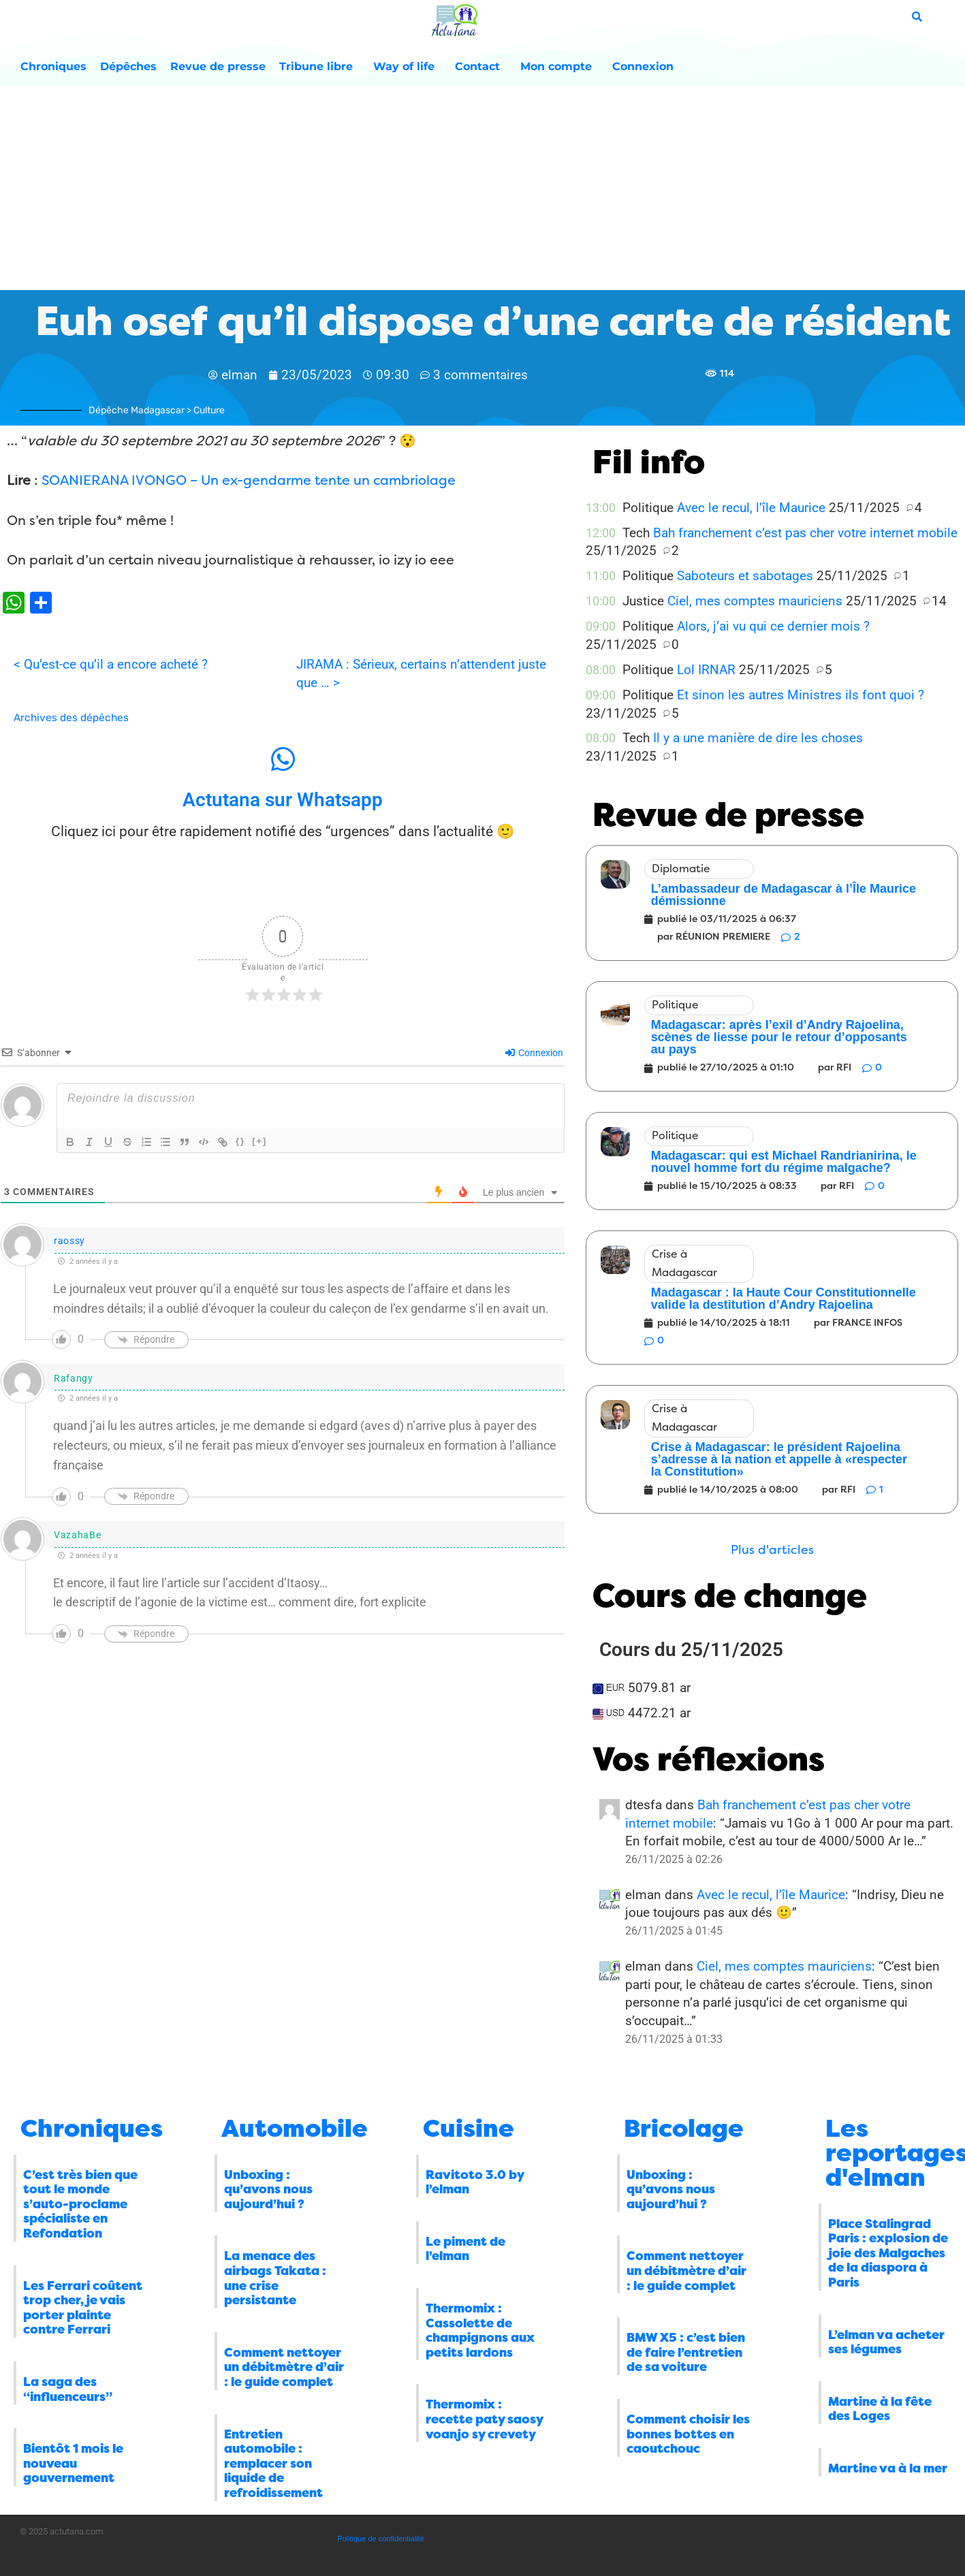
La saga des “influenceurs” (67, 2389)
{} (240, 1141)
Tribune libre (319, 67)
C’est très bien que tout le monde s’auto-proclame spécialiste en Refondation (80, 2204)
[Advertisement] (482, 188)
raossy (69, 1240)
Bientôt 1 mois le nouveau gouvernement (73, 2463)
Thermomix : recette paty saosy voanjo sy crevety (484, 2419)
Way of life (407, 67)
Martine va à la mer (887, 2468)
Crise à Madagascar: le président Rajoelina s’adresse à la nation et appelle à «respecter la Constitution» (779, 1459)
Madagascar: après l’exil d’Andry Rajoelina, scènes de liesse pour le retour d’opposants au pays (779, 1037)
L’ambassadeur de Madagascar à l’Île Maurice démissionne (783, 895)
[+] (259, 1141)
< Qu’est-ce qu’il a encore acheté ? (111, 664)
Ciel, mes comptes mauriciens (754, 601)
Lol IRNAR (706, 670)
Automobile (294, 2128)
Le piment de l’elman (465, 2249)
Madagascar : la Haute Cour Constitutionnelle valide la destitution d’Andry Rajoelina (783, 1298)
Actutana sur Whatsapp (283, 800)
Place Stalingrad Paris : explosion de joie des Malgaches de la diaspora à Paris (888, 2253)
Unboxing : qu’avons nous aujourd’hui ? (268, 2189)
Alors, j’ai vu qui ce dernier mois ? (773, 626)
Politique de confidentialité (380, 2538)
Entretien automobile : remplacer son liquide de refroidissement (273, 2463)
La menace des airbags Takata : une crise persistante (275, 2278)
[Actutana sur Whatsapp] (282, 759)
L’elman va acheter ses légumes (886, 2342)
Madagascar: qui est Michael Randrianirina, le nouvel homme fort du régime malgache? (784, 1162)
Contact (481, 67)
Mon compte (559, 67)
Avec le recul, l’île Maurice (751, 507)
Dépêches (128, 66)
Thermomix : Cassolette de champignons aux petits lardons (480, 2330)
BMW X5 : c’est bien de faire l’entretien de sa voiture (686, 2352)
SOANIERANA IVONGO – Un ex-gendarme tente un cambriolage (249, 480)
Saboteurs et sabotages (745, 576)
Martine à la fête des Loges (880, 2409)
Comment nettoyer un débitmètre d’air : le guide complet (284, 2367)
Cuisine (468, 2128)
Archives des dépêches (71, 718)
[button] (772, 1550)
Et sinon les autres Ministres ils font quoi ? (800, 695)
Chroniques (53, 66)
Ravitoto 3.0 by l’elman (475, 2182)
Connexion (643, 66)
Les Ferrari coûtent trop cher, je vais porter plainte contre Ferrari (82, 2308)
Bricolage (684, 2128)
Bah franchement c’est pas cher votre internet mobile (805, 533)
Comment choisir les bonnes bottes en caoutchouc (688, 2434)
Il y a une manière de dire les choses (758, 738)
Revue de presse (218, 66)
